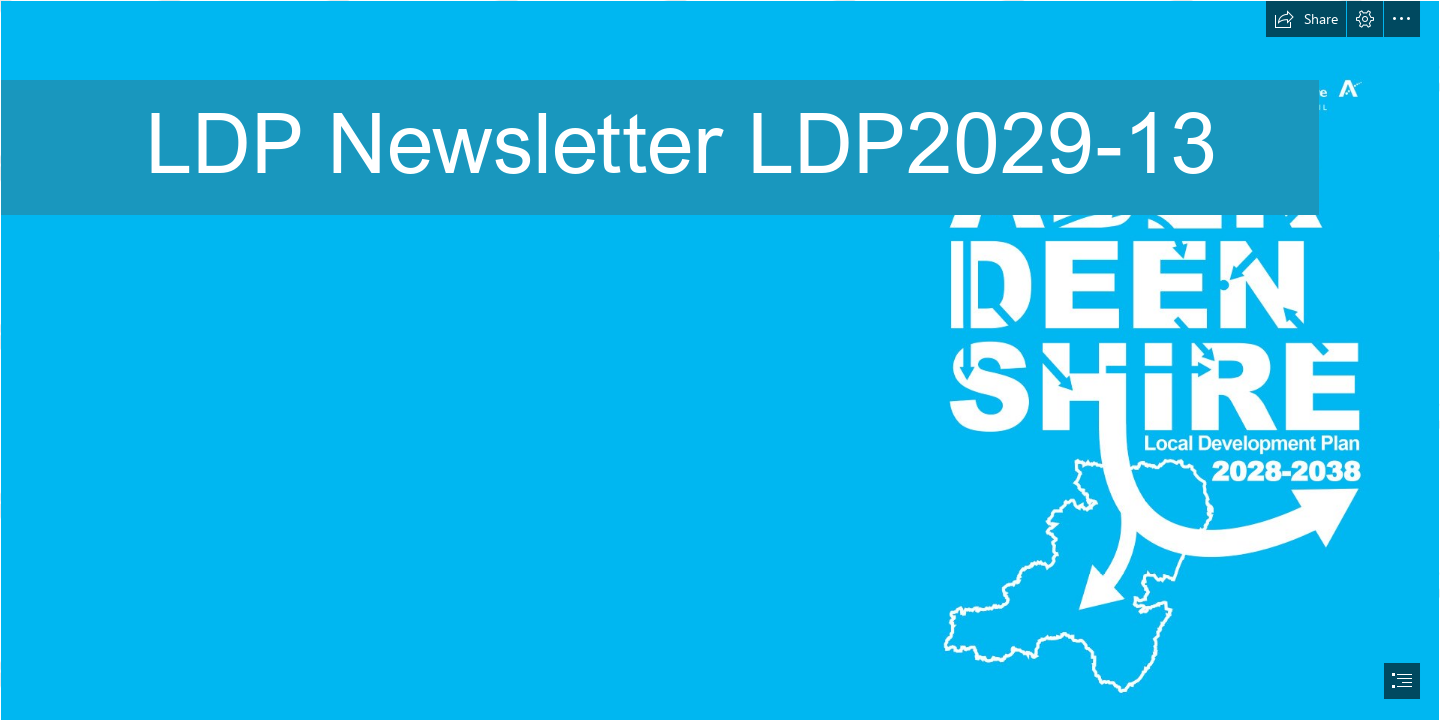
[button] (1306, 19)
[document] (720, 360)
